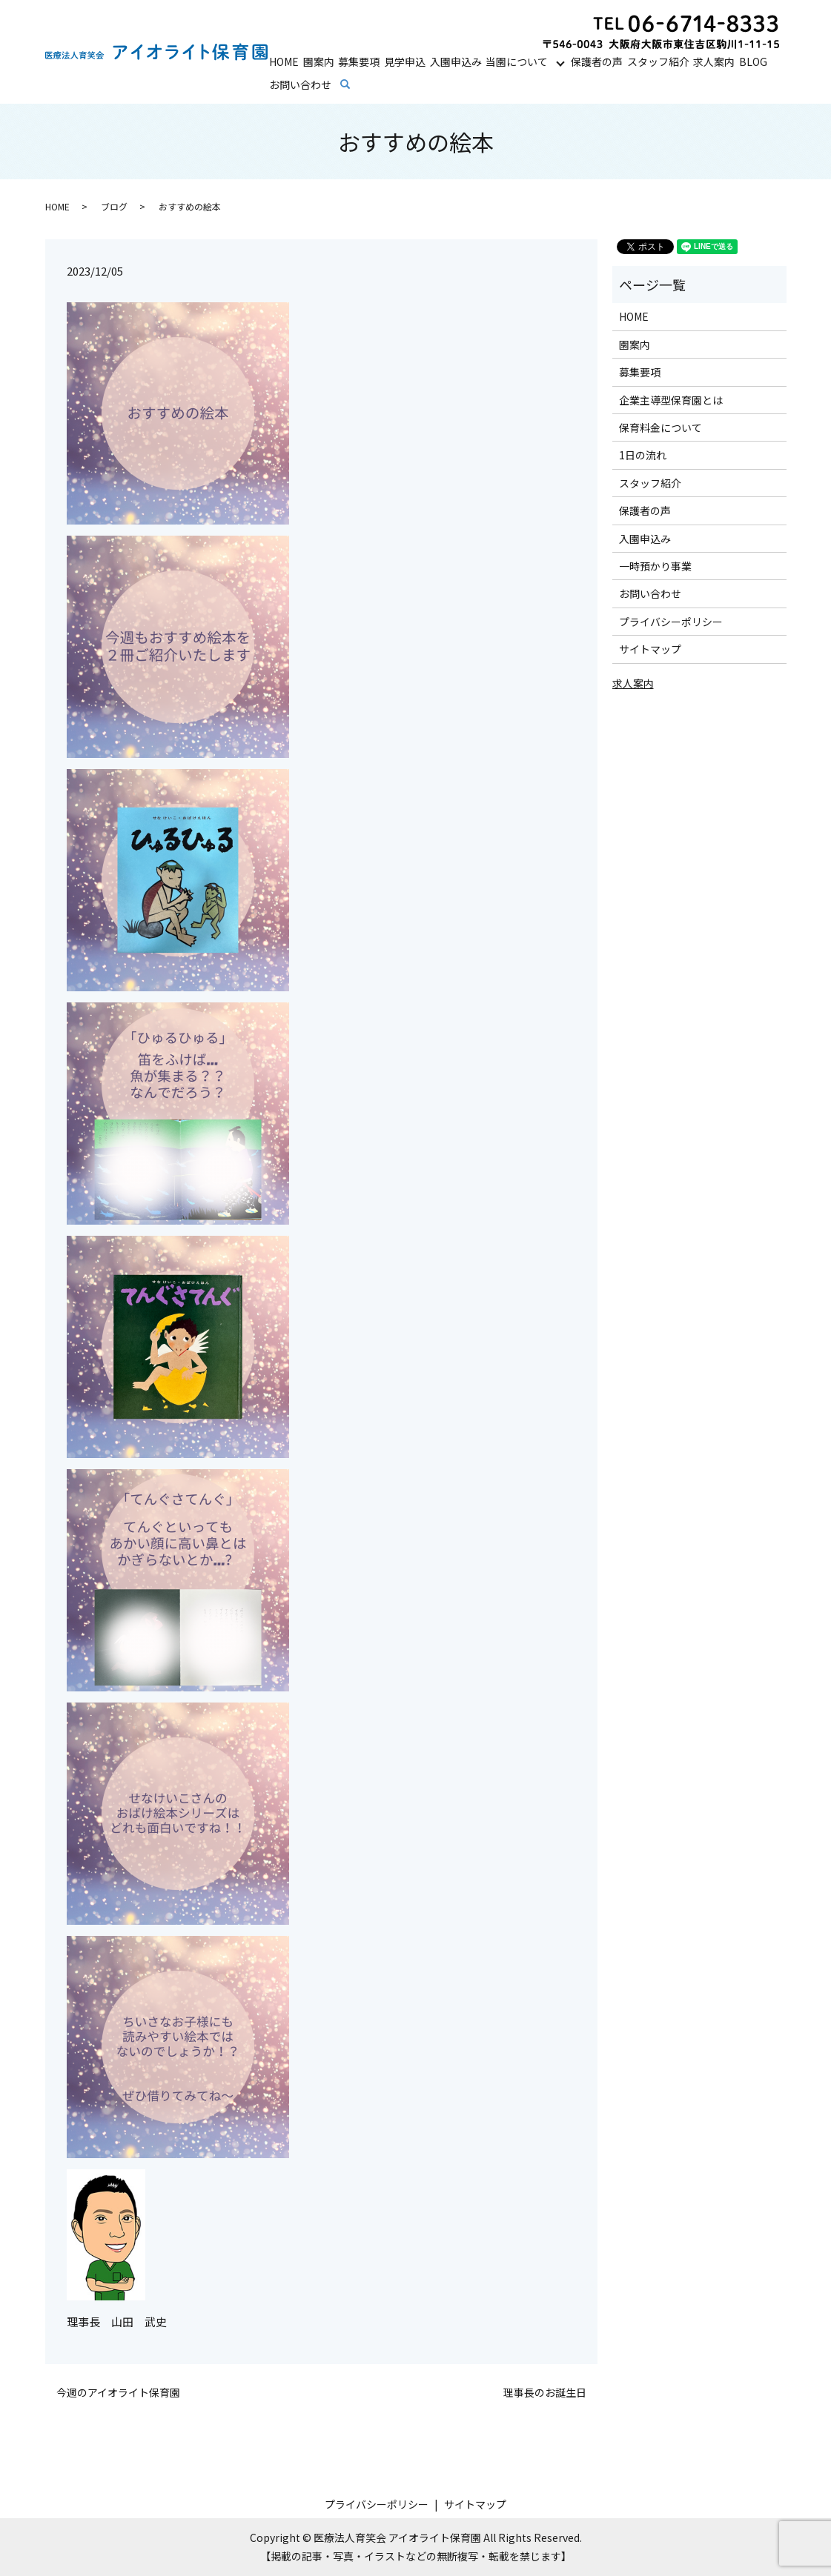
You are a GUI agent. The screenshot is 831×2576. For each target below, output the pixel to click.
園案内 (318, 60)
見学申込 (405, 60)
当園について (517, 60)
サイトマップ (650, 649)
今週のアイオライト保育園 (118, 2393)
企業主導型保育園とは (671, 400)
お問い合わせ (300, 83)
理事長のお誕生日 (544, 2393)
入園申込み (456, 60)
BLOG (753, 60)
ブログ (114, 206)
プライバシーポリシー (671, 621)
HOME (284, 60)
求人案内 (714, 60)
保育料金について (660, 427)
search (355, 84)
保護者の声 (597, 60)
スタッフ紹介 (658, 60)
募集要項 (359, 60)
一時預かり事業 (655, 566)
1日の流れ (642, 454)
